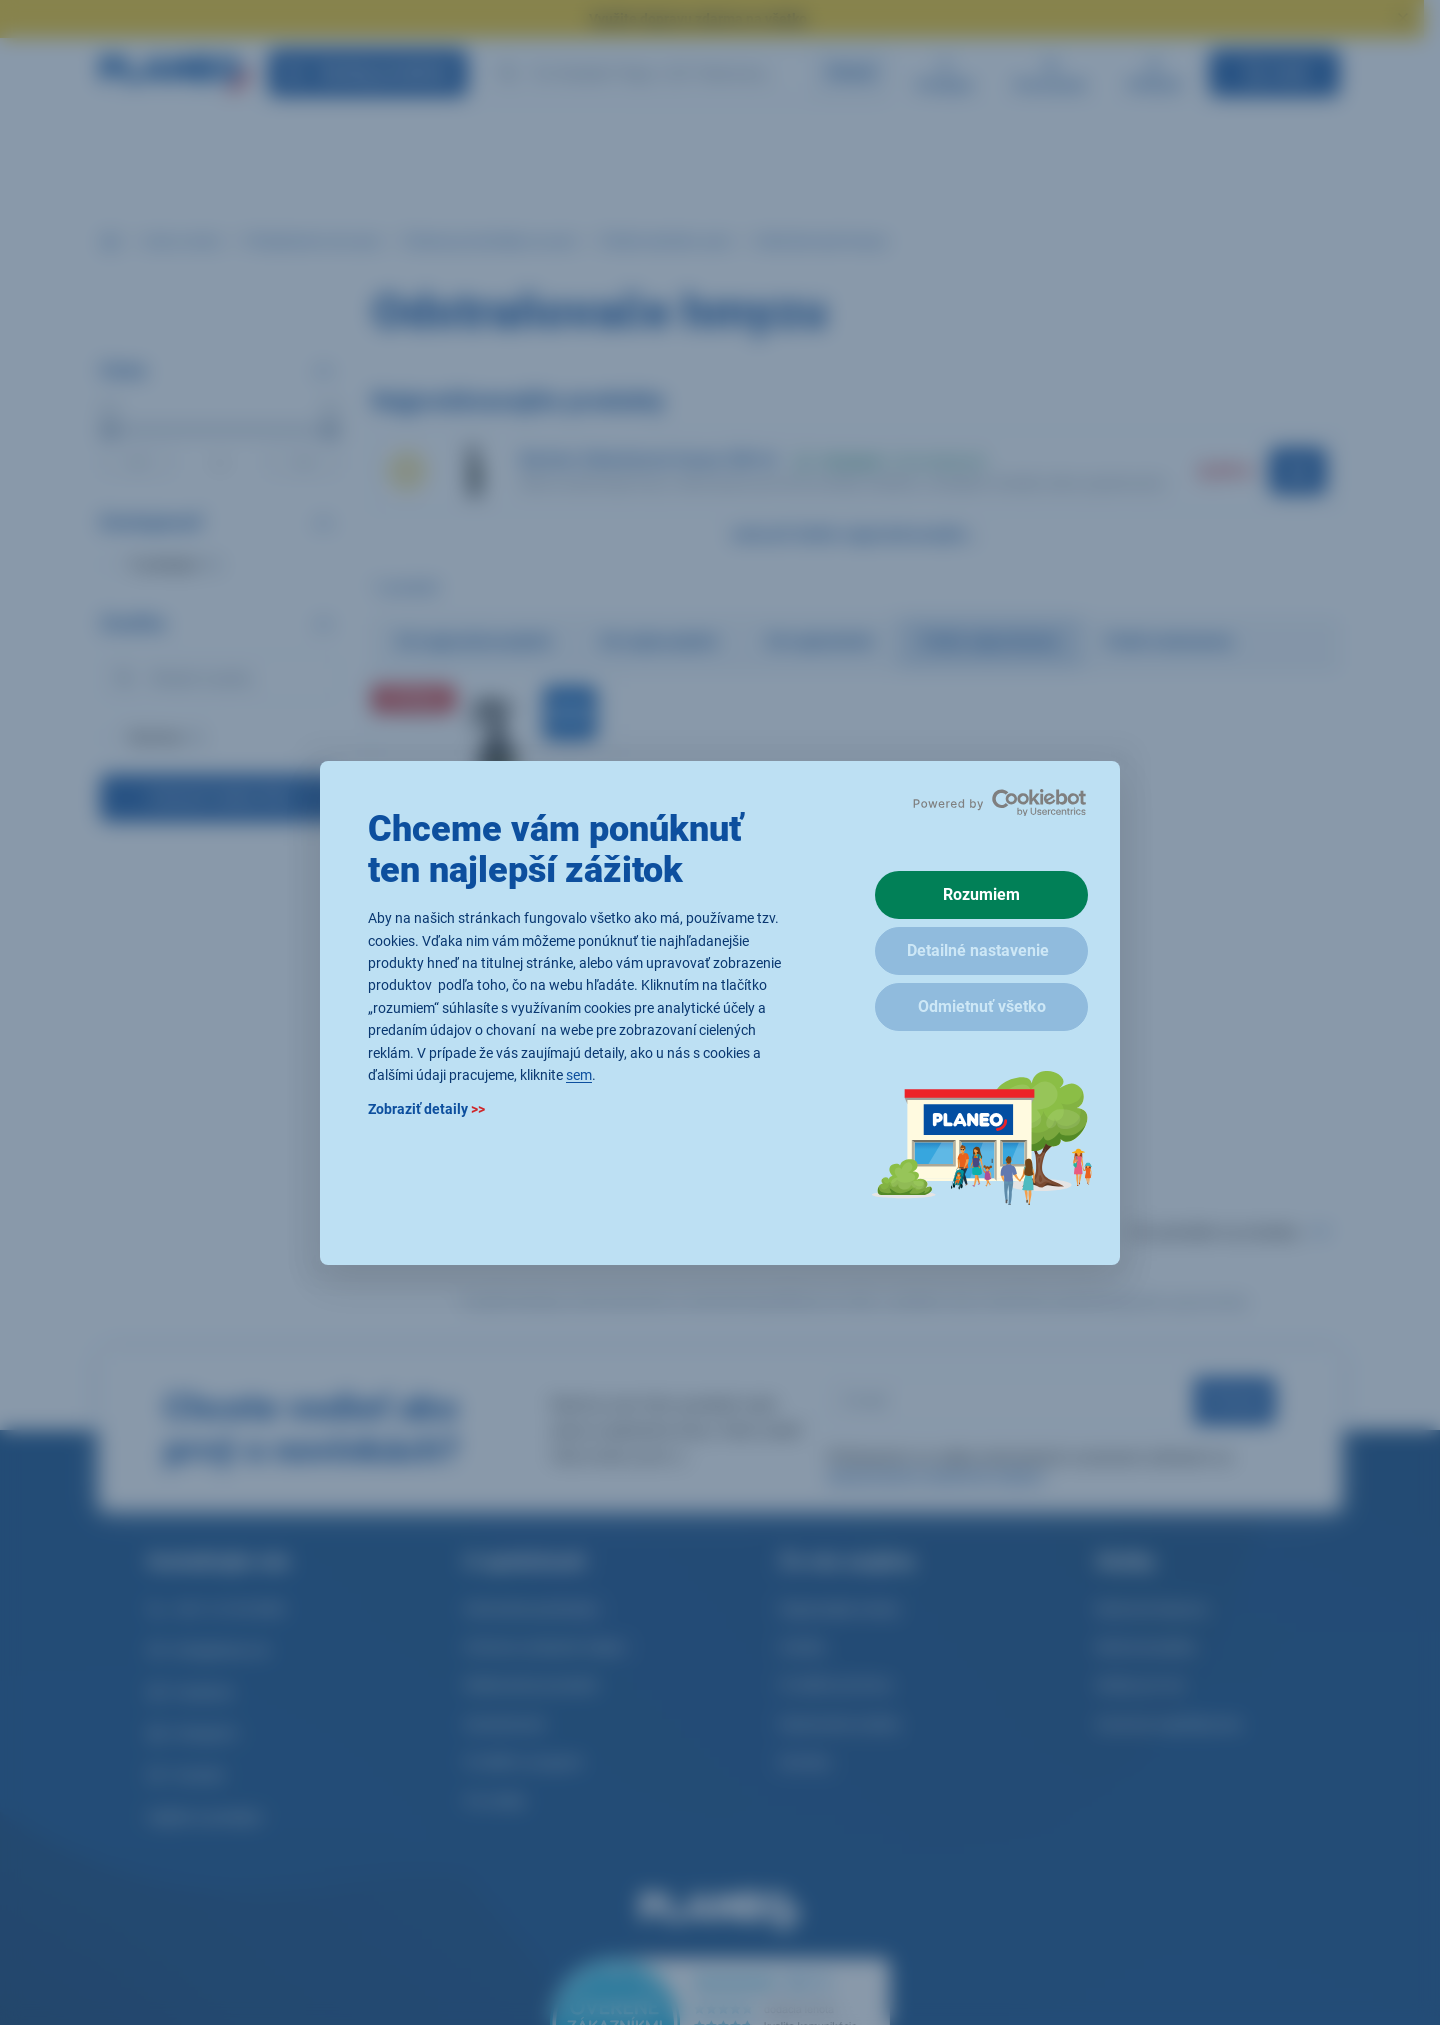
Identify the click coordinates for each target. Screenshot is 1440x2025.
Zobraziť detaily (426, 1109)
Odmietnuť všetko (982, 1006)
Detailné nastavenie (978, 950)
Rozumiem (981, 894)
